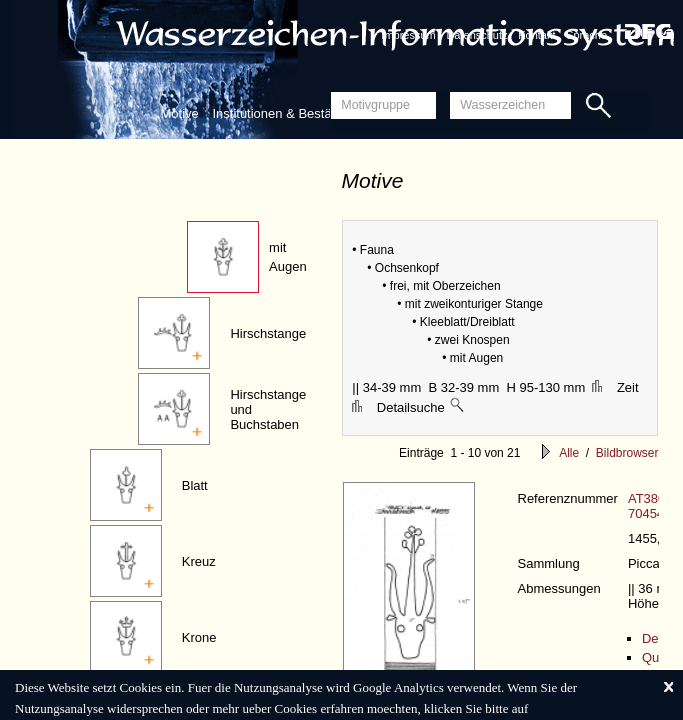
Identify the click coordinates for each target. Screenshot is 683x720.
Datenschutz (476, 35)
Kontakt (536, 35)
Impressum (408, 35)
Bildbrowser (627, 453)
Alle (569, 453)
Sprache (586, 35)
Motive (180, 113)
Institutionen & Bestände (282, 113)
